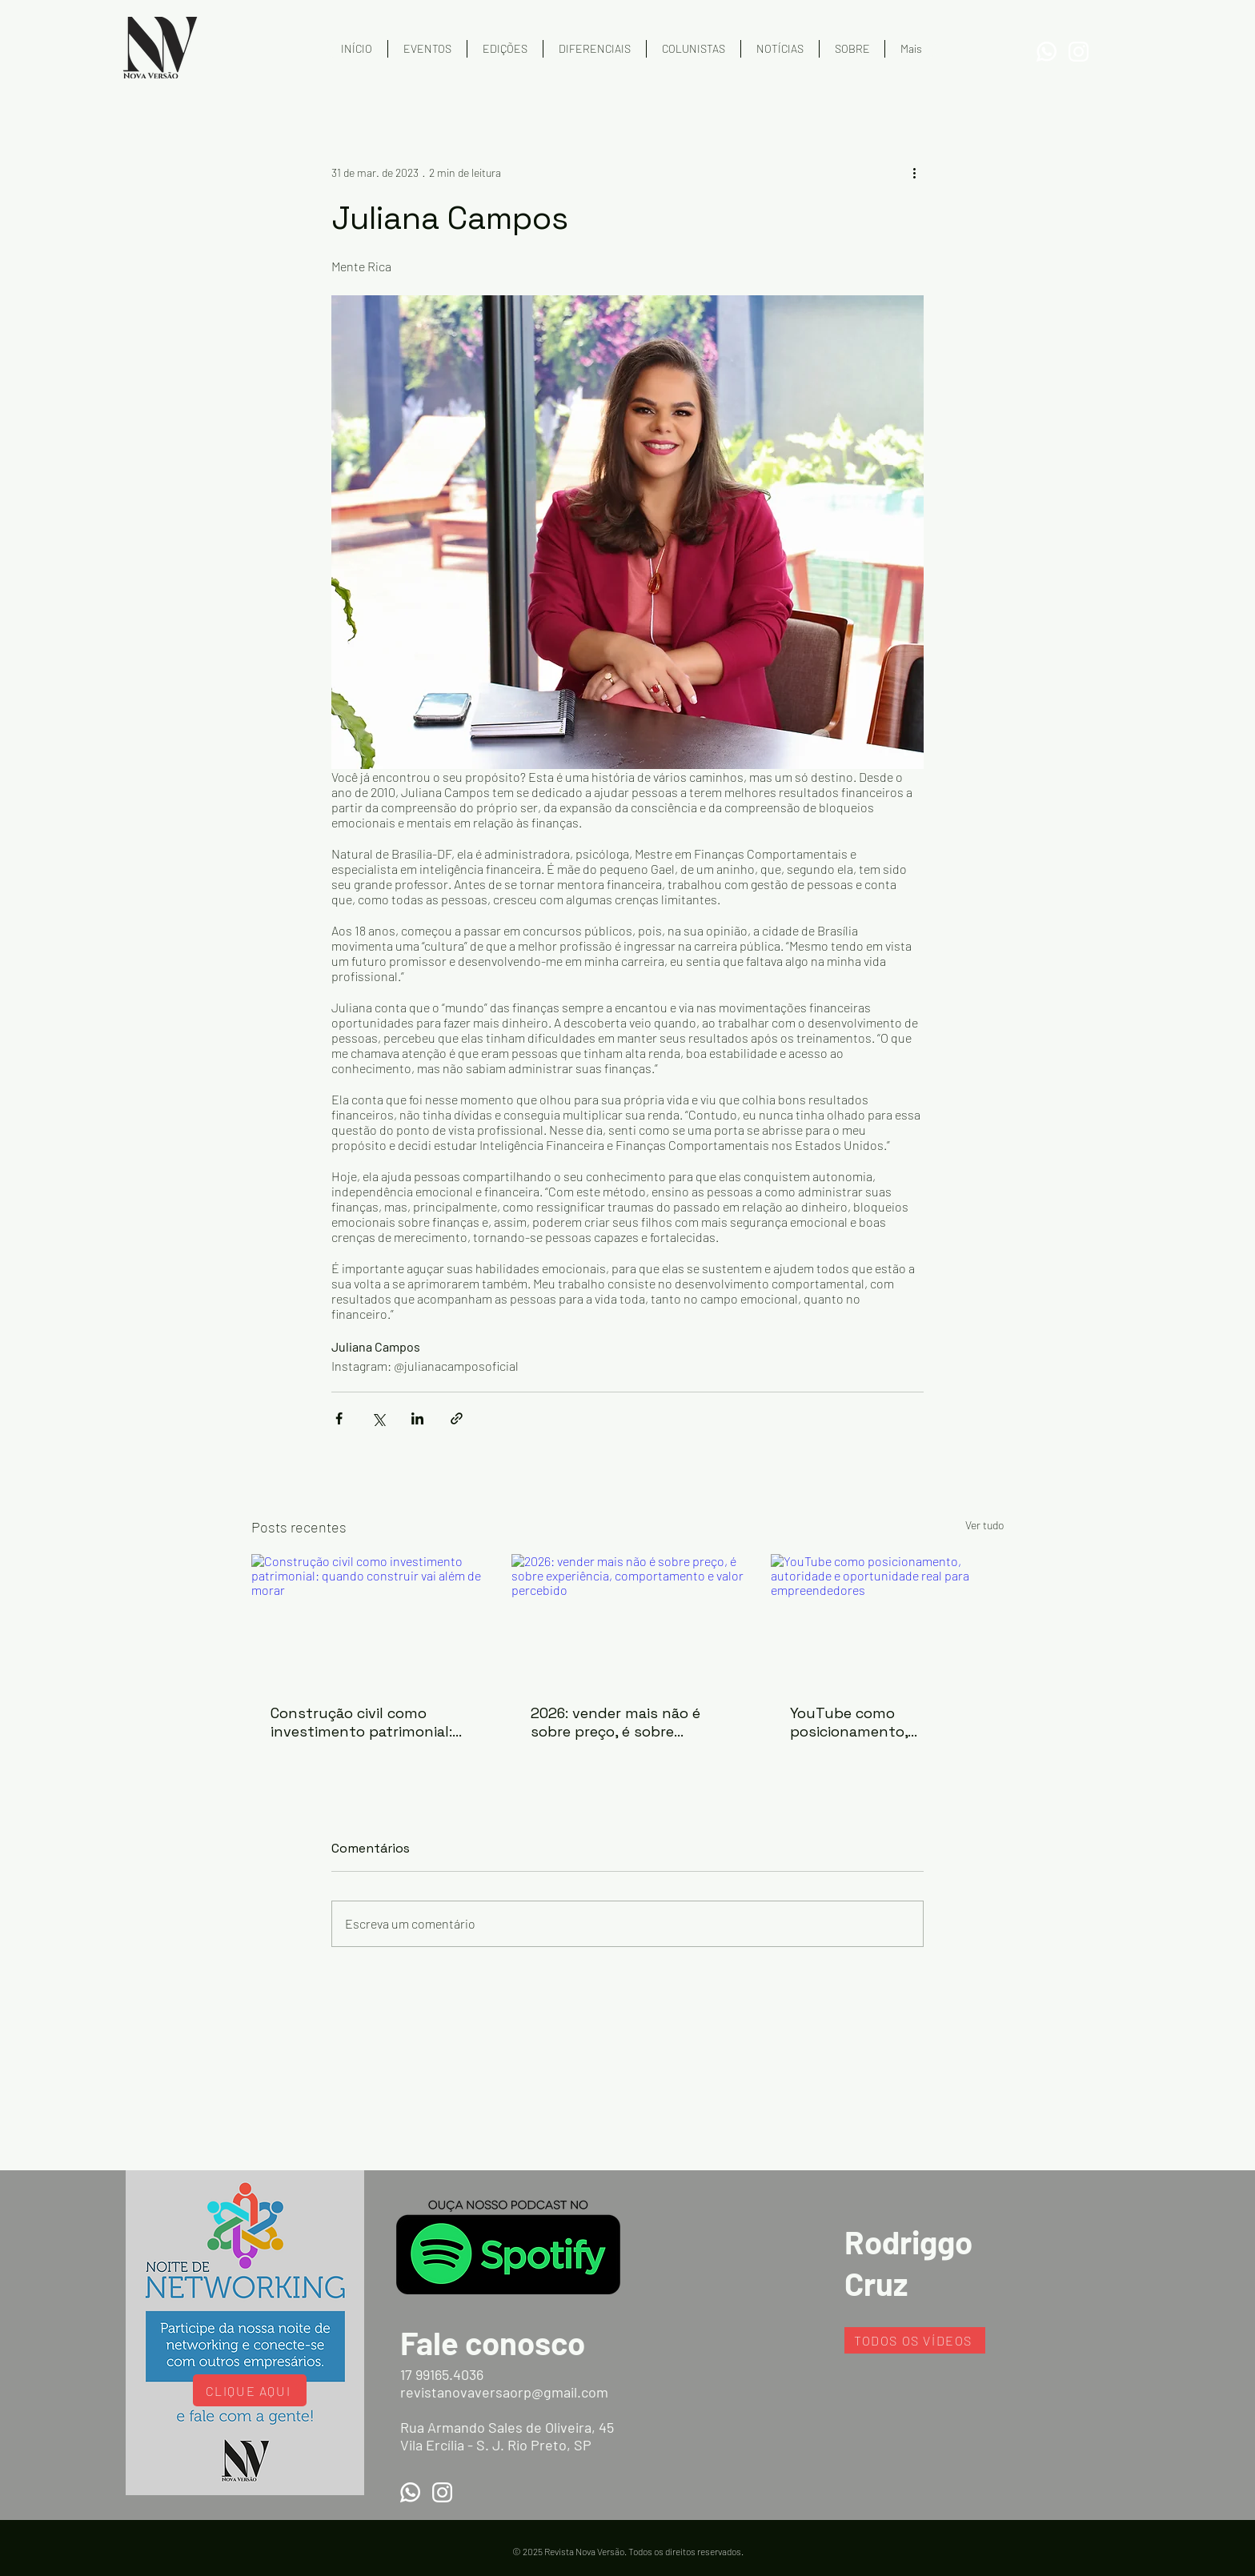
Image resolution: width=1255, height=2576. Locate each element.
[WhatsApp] (1046, 52)
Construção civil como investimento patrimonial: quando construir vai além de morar (363, 1722)
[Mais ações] (914, 172)
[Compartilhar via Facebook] (339, 1418)
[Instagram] (1079, 52)
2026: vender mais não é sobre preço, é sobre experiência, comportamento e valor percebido (615, 1722)
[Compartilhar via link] (456, 1418)
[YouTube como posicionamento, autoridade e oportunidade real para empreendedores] (887, 1619)
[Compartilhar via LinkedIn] (417, 1418)
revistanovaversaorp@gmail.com (504, 2392)
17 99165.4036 (441, 2374)
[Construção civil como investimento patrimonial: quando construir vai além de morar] (367, 1619)
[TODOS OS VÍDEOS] (914, 2340)
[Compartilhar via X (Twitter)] (378, 1418)
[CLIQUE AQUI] (250, 2390)
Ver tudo (984, 1525)
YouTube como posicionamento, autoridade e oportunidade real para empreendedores (885, 1722)
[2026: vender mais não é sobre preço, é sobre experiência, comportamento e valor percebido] (627, 1619)
